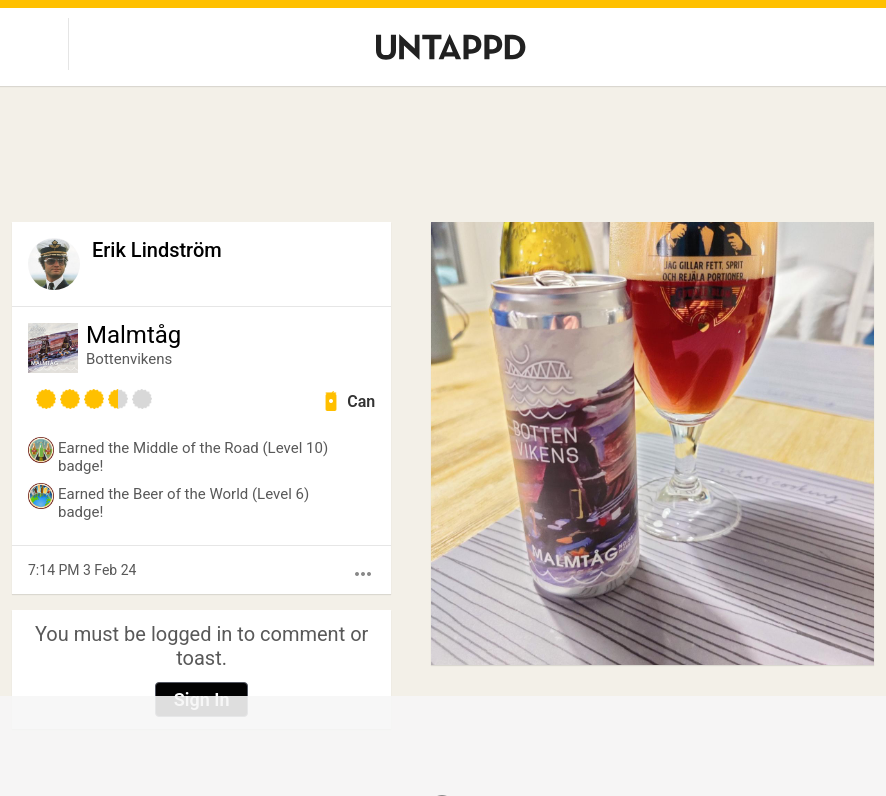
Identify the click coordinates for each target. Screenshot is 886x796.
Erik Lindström (157, 250)
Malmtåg (133, 335)
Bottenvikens (129, 359)
